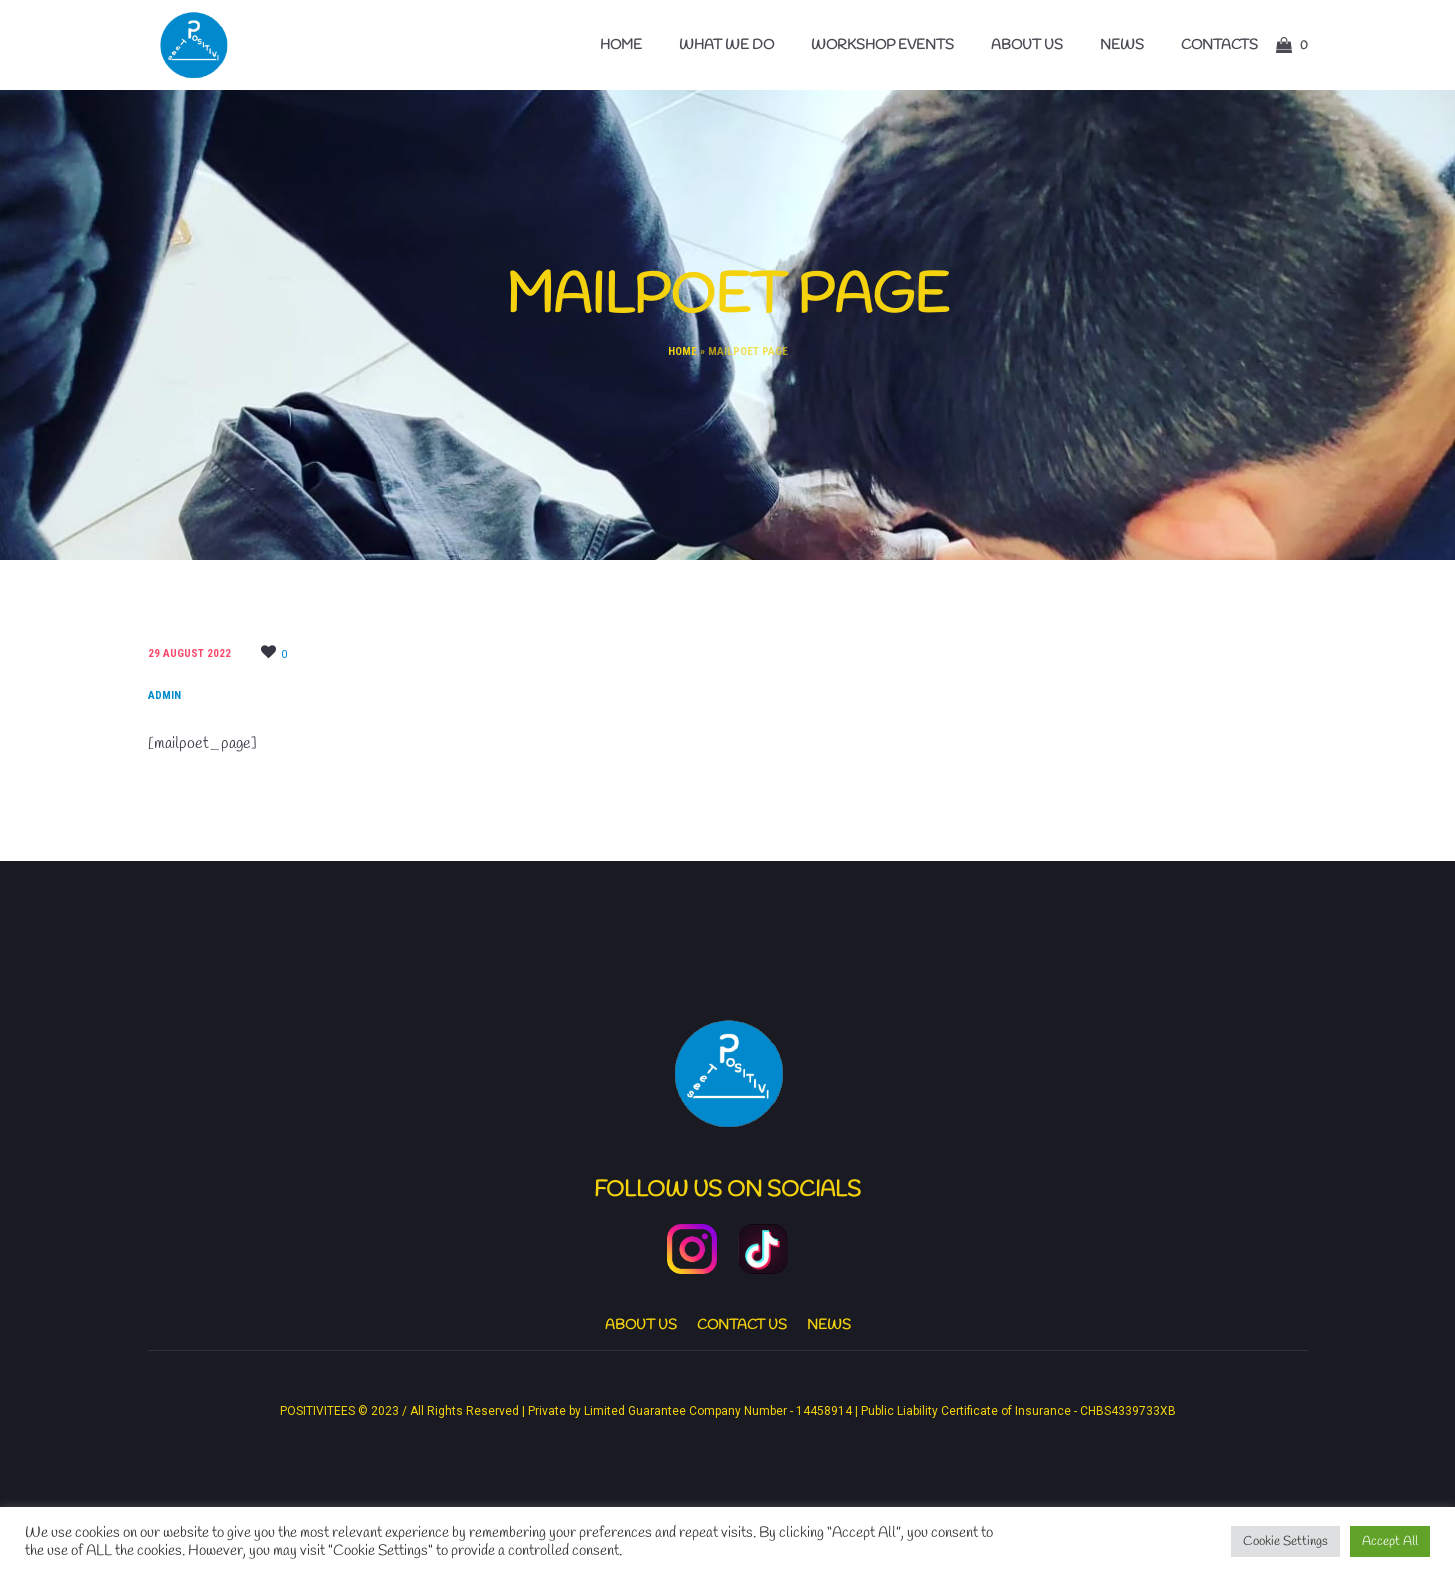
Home (682, 351)
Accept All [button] (1390, 1541)
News (829, 1325)
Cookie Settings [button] (1285, 1541)
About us (641, 1325)
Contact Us (742, 1325)
